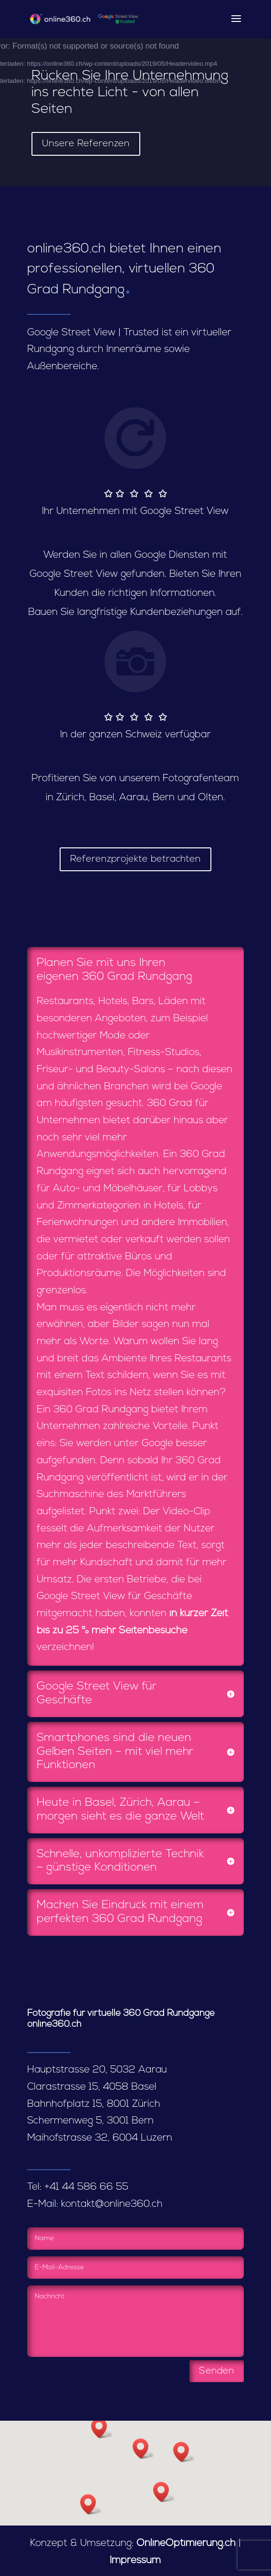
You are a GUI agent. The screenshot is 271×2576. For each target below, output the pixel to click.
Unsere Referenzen (86, 144)
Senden (216, 2371)
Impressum (135, 2561)
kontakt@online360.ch (112, 2204)
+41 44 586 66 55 (86, 2187)
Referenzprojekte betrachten (135, 859)
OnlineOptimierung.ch (186, 2543)
